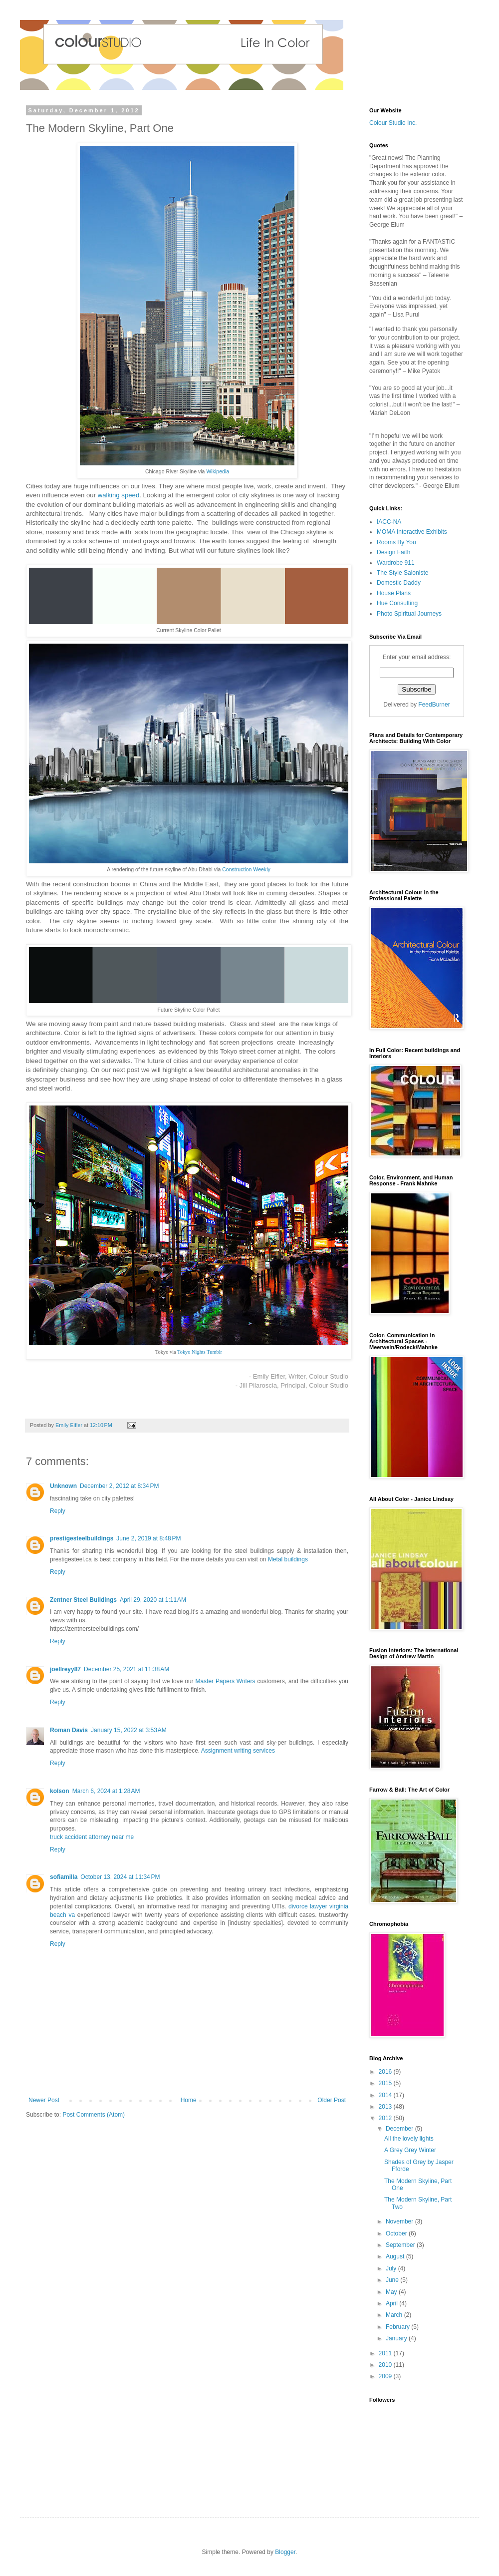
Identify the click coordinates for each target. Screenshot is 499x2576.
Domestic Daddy (399, 582)
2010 (386, 2364)
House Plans (394, 593)
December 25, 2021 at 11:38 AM (126, 1669)
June (393, 2279)
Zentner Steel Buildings (83, 1599)
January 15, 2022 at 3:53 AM (129, 1730)
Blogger (285, 2552)
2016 (386, 2071)
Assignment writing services (238, 1750)
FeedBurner (434, 704)
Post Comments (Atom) (93, 2114)
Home (189, 2100)
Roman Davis (69, 1730)
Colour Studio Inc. (393, 122)
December (400, 2128)
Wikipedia (217, 471)
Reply (57, 1510)
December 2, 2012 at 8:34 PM (119, 1485)
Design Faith (393, 552)
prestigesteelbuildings (81, 1538)
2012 (386, 2118)
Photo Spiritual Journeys (409, 613)
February (398, 2326)
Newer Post (43, 2100)
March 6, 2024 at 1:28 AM (106, 1791)
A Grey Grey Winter (410, 2150)
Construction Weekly (246, 869)
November (400, 2221)
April (392, 2303)
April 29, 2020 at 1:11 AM (153, 1599)
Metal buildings (288, 1559)
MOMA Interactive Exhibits (412, 531)
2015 (386, 2083)
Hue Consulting (397, 603)
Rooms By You (396, 542)
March (395, 2314)
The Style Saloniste (402, 572)
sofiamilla (63, 1876)
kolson (59, 1791)
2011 (386, 2353)
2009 (386, 2376)
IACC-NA (389, 521)
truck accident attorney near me (92, 1837)
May (392, 2291)
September (401, 2244)
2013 (386, 2106)
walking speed (119, 495)
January (397, 2338)
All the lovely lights (409, 2138)
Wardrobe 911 (396, 562)
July (392, 2268)
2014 (386, 2095)
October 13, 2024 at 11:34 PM (120, 1876)
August (396, 2256)
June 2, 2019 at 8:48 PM (148, 1538)
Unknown (63, 1485)
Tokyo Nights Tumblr (199, 1352)
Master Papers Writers (225, 1681)
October (397, 2233)
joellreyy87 (65, 1669)
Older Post (331, 2100)
